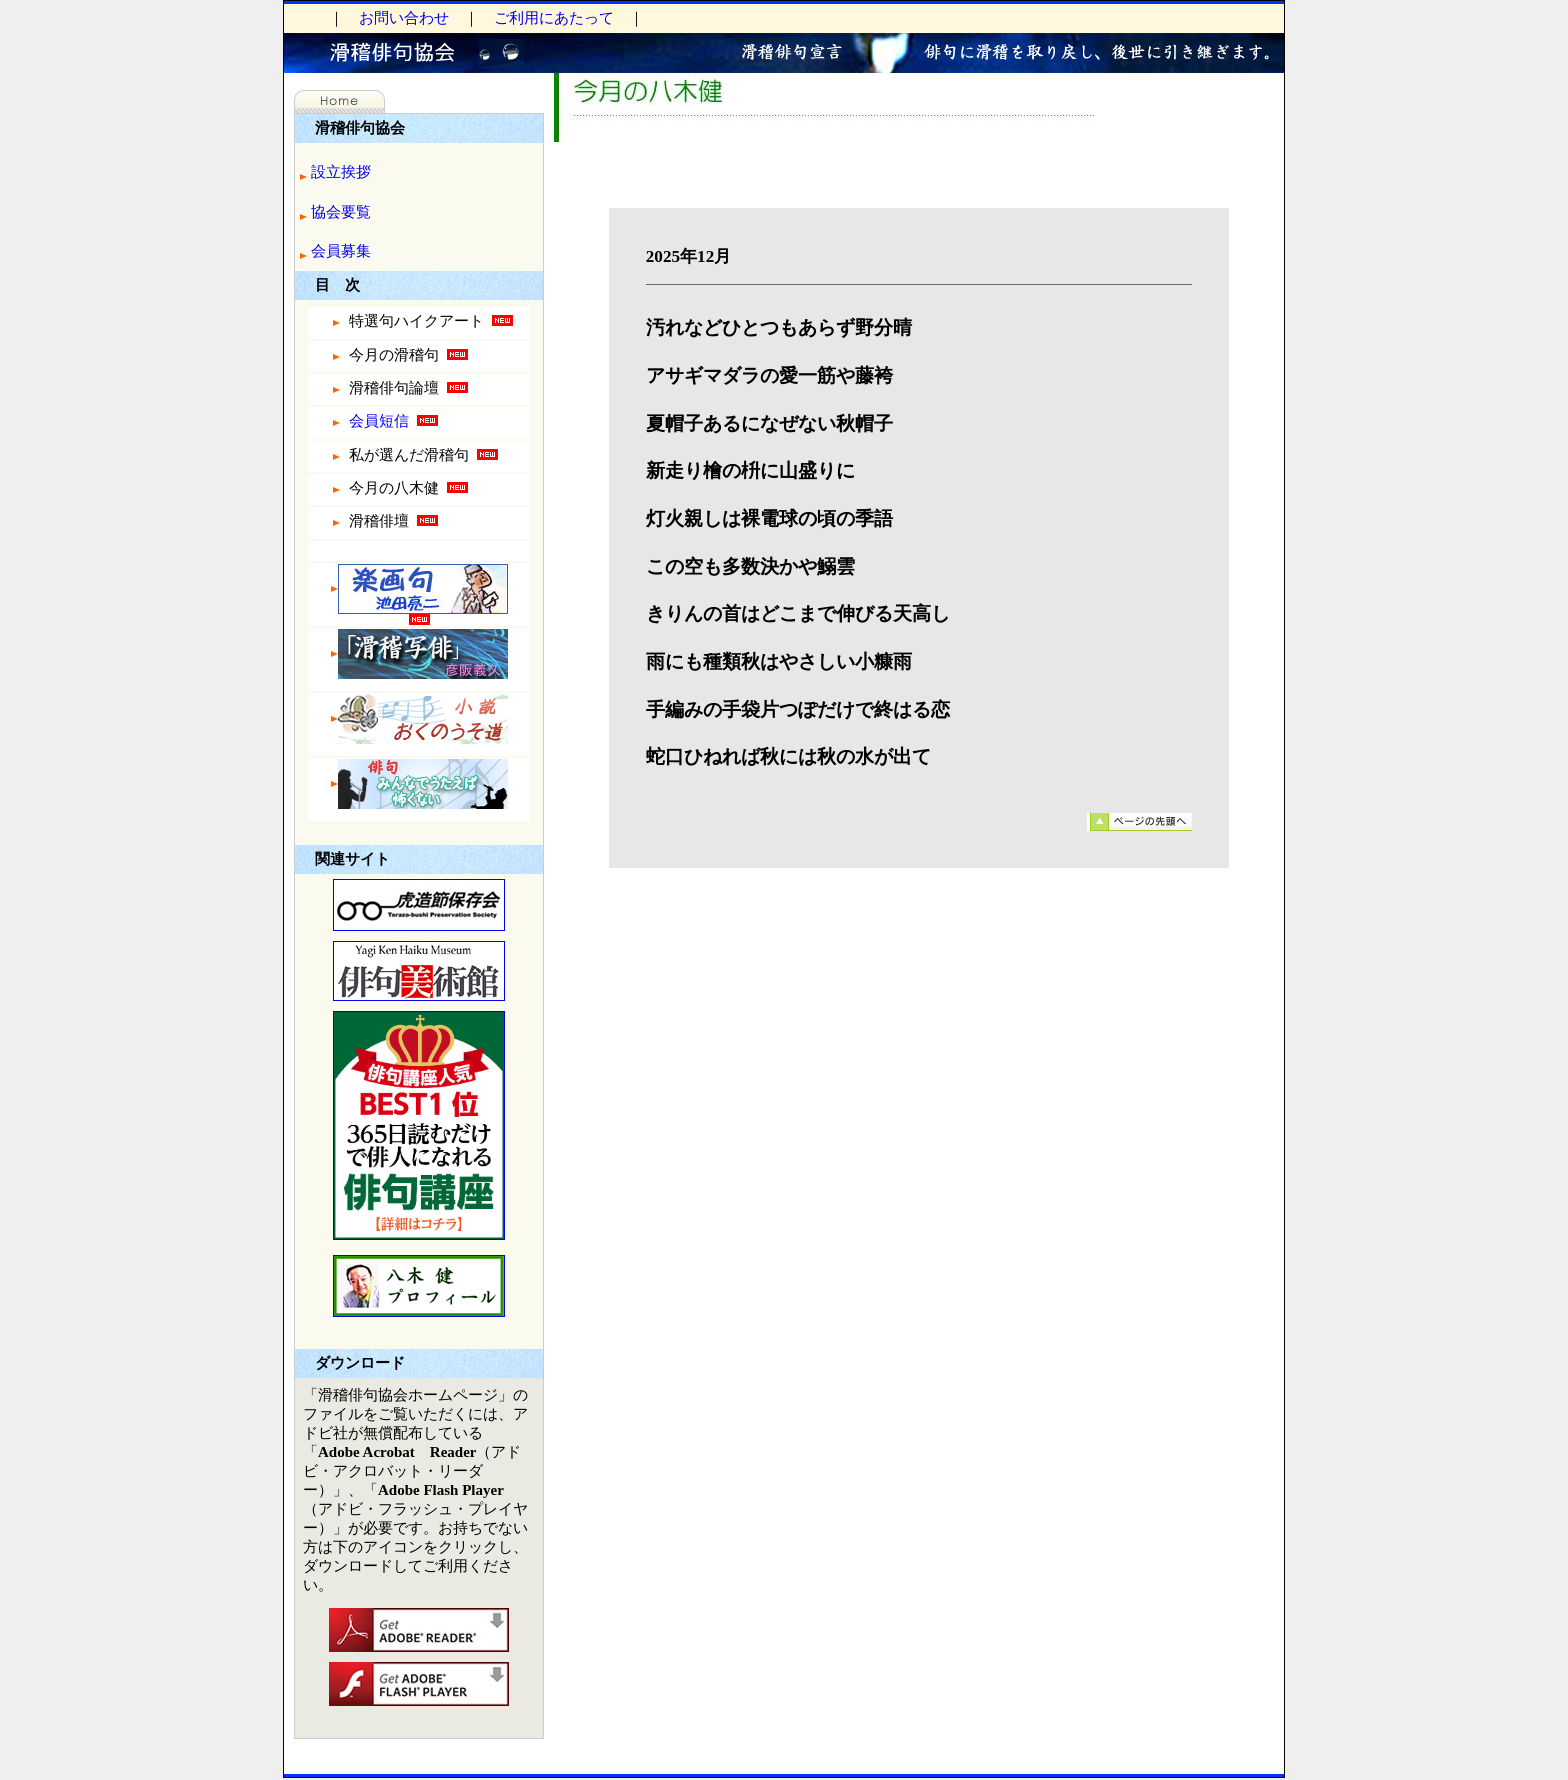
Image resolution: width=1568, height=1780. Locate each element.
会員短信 (383, 422)
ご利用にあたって (554, 18)
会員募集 (341, 251)
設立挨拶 (341, 172)
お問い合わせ (404, 18)
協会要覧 (341, 212)
